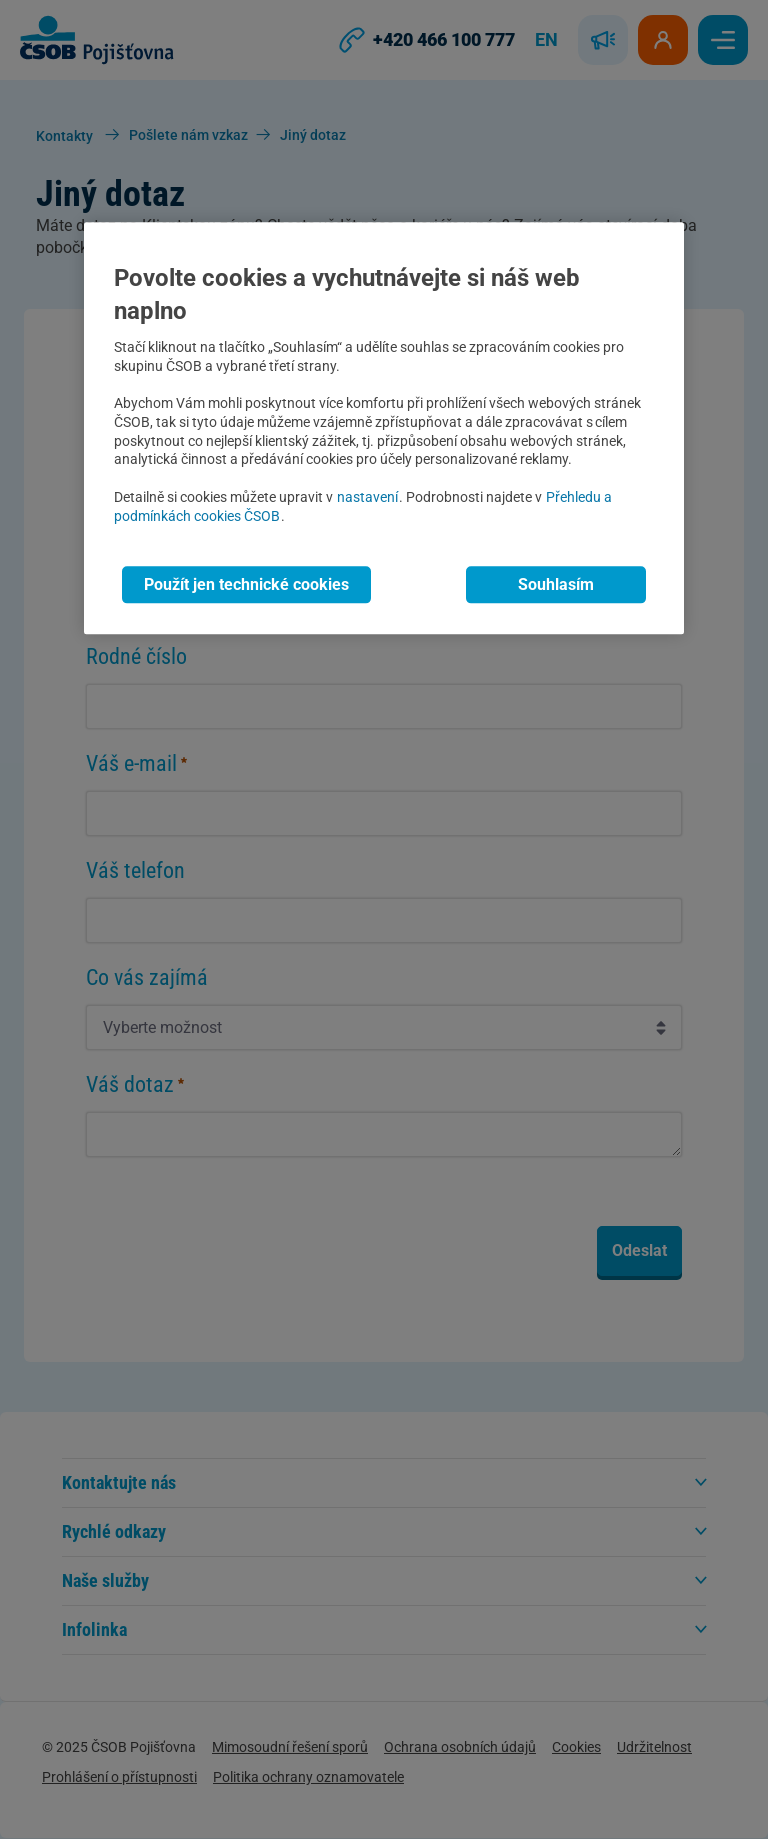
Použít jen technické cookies (246, 585)
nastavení (367, 497)
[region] (384, 428)
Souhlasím (556, 585)
